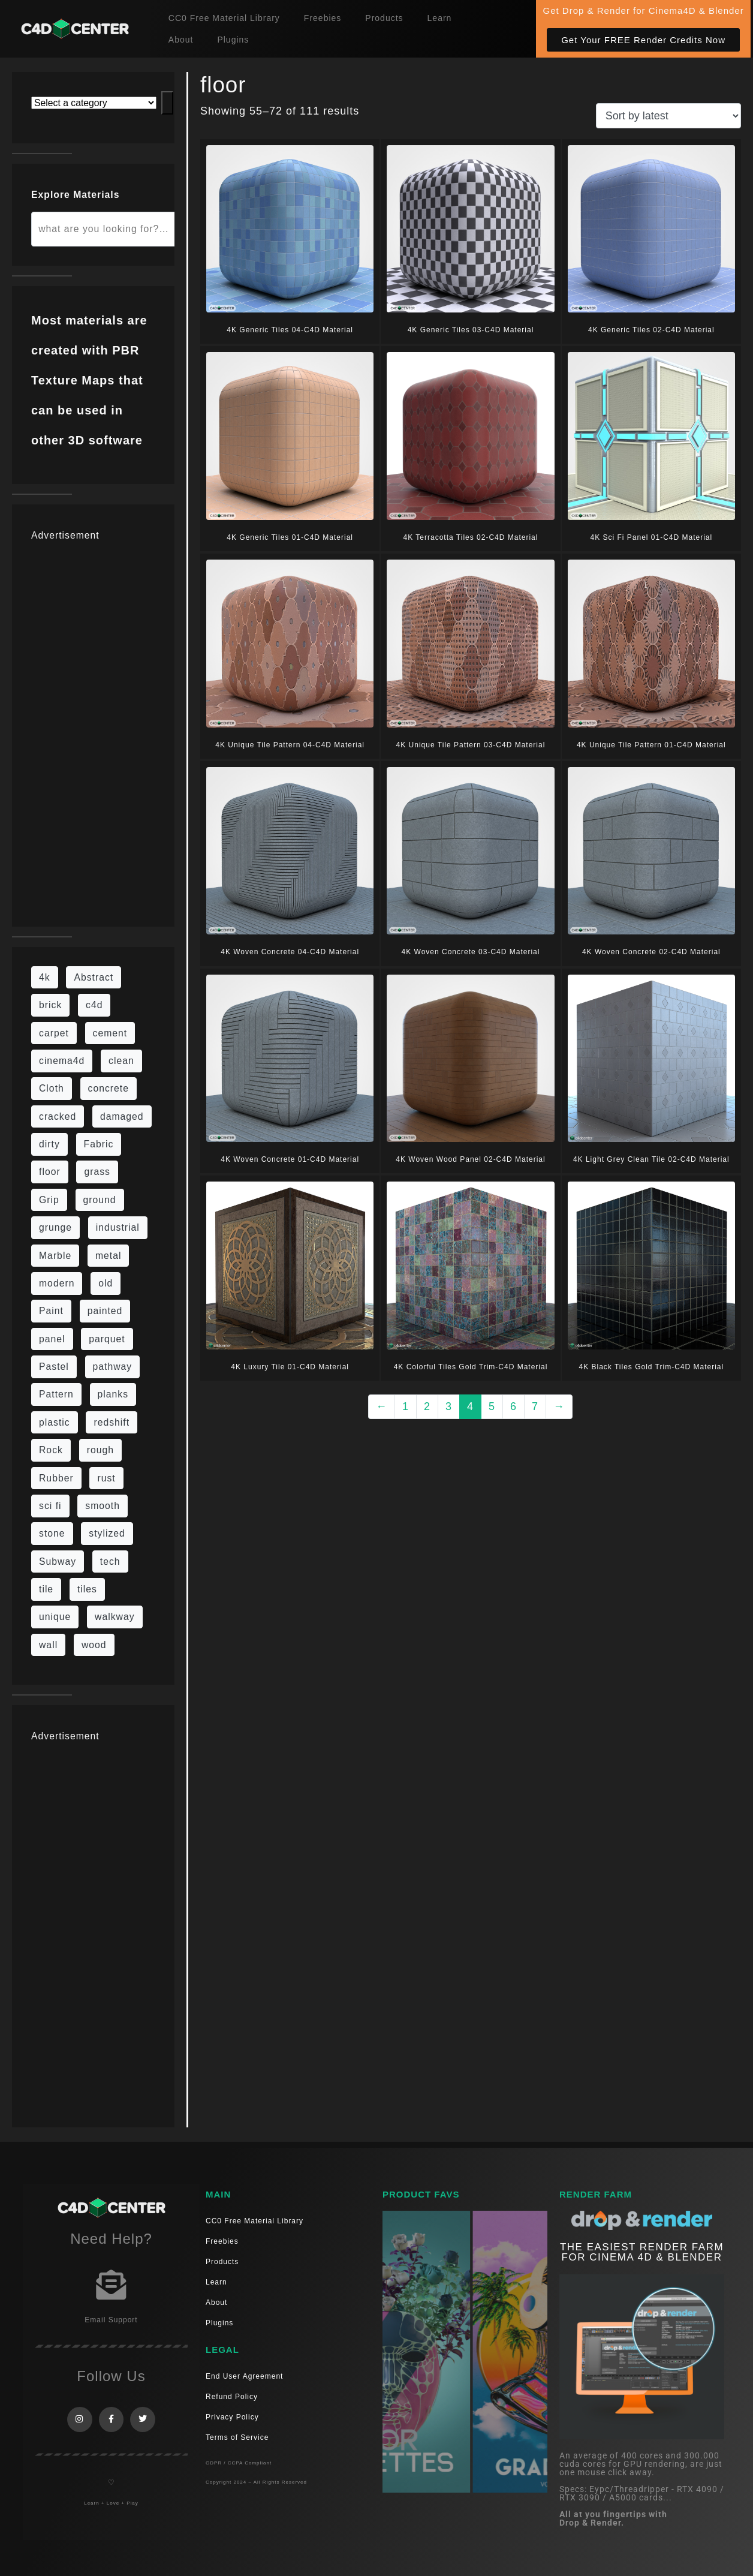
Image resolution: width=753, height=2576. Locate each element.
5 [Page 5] (492, 1406)
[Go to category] (167, 103)
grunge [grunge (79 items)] (55, 1227)
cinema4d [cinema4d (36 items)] (62, 1061)
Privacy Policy (232, 2417)
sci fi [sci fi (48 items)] (50, 1506)
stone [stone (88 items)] (52, 1533)
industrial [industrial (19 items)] (118, 1227)
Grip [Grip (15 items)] (49, 1200)
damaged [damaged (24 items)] (122, 1116)
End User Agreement (244, 2376)
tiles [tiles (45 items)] (87, 1589)
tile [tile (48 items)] (46, 1589)
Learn (439, 18)
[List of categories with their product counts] (93, 103)
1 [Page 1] (405, 1406)
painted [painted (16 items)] (105, 1311)
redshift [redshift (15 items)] (111, 1422)
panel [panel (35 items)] (52, 1339)
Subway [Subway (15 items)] (57, 1561)
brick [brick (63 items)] (50, 1005)
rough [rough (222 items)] (100, 1450)
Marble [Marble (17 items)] (55, 1256)
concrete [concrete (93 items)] (108, 1088)
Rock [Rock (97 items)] (51, 1450)
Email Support (111, 2320)
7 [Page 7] (535, 1406)
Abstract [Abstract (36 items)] (93, 977)
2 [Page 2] (427, 1406)
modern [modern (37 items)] (56, 1283)
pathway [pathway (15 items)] (112, 1366)
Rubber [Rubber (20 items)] (56, 1478)
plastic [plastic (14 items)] (54, 1422)
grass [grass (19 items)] (97, 1172)
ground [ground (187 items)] (99, 1200)
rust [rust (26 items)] (106, 1478)
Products (384, 18)
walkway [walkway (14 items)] (115, 1617)
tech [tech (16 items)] (110, 1561)
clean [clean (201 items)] (121, 1061)
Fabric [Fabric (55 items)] (99, 1144)
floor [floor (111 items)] (50, 1172)
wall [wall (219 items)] (48, 1645)
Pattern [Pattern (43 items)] (56, 1394)
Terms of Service (237, 2437)
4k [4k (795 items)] (44, 977)
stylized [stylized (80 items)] (107, 1533)
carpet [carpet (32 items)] (54, 1033)
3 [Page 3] (448, 1406)
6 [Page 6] (513, 1406)
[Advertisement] (93, 727)
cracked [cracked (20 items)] (57, 1116)
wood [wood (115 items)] (94, 1645)
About (181, 39)
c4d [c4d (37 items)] (94, 1005)
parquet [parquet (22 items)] (107, 1339)
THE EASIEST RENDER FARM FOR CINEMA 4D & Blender (642, 2252)
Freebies (322, 18)
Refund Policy (232, 2396)
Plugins (233, 39)
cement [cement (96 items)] (110, 1033)
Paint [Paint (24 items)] (51, 1311)
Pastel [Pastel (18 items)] (54, 1366)
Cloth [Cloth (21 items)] (51, 1088)
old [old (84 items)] (105, 1283)
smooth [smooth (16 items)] (102, 1506)
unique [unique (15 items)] (55, 1617)
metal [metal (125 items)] (108, 1256)
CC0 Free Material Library (224, 18)
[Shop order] (668, 115)
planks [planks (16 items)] (113, 1394)
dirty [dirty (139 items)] (49, 1144)
